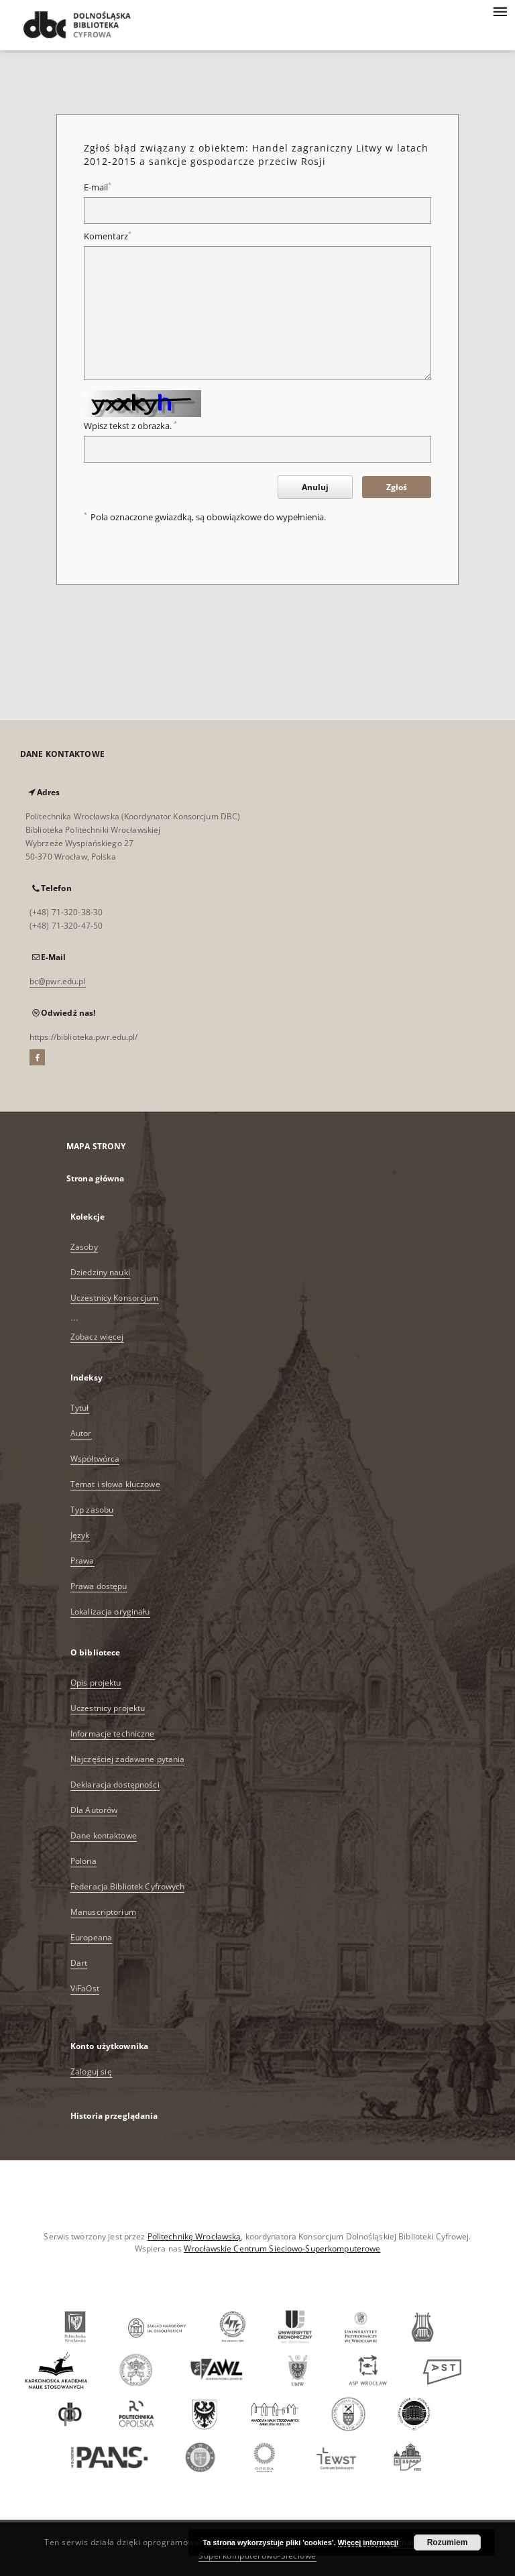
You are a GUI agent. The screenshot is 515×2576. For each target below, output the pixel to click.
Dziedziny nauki (100, 1272)
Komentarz (107, 236)
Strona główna (95, 1178)
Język (80, 1535)
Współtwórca (94, 1458)
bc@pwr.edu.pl (58, 981)
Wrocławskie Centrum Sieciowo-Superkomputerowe (282, 2248)
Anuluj (315, 487)
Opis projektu (95, 1682)
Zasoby (84, 1246)
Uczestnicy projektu (107, 1708)
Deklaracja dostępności (115, 1784)
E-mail (97, 187)
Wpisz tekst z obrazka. (130, 426)
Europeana (91, 1937)
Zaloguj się (91, 2071)
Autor (81, 1433)
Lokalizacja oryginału (110, 1611)
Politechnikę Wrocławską (194, 2236)
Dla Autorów (93, 1810)
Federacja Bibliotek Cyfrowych (127, 1886)
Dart (78, 1963)
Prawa (82, 1560)
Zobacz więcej (97, 1336)
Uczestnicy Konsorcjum (114, 1297)
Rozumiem (447, 2542)
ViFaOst (84, 1988)
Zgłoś (396, 487)
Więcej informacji (368, 2542)
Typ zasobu (91, 1509)
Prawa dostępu (98, 1586)
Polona (83, 1861)
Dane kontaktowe (103, 1835)
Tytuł (79, 1407)
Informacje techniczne (112, 1733)
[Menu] (500, 10)
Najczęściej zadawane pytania (127, 1759)
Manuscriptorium (103, 1912)
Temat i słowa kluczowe (115, 1484)
